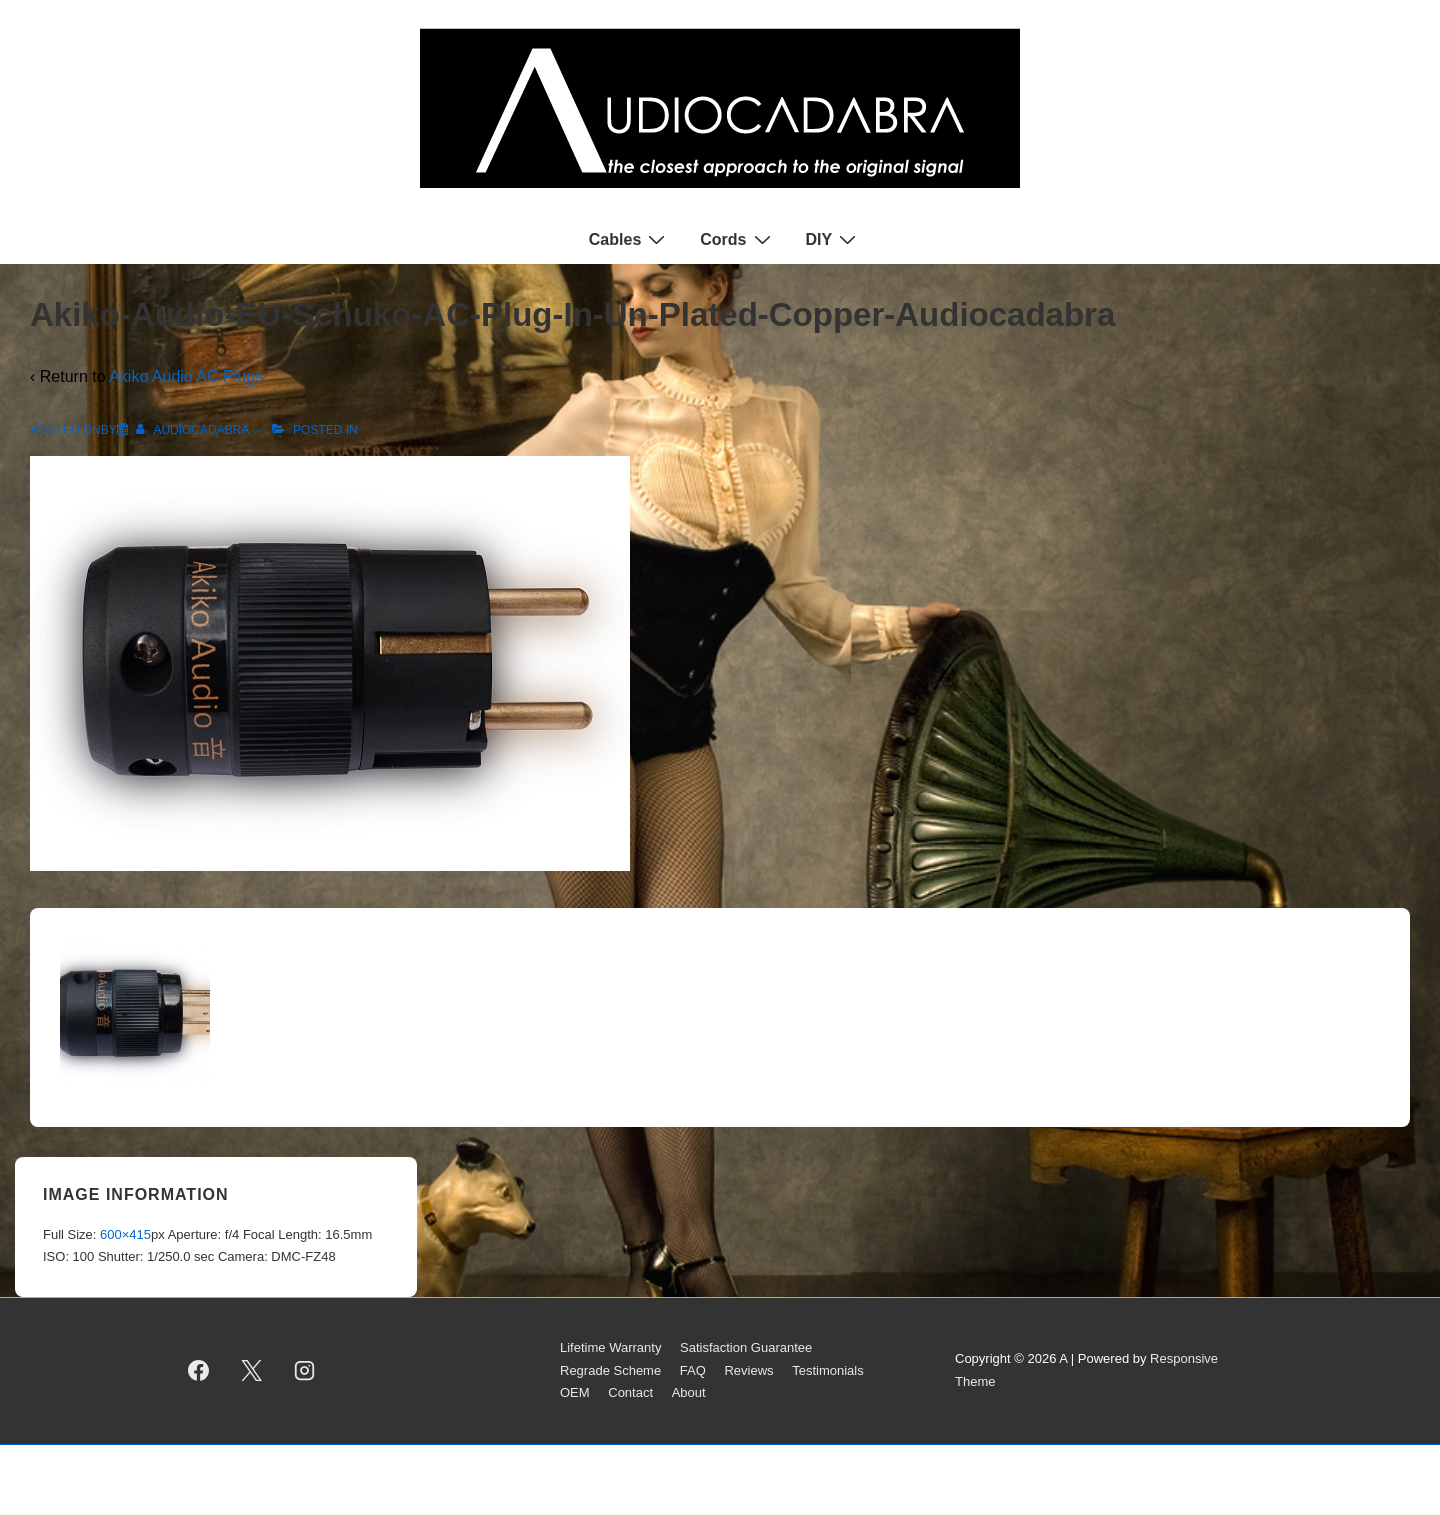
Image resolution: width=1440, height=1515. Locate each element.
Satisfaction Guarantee (746, 1347)
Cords (737, 239)
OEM (575, 1392)
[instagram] (305, 1371)
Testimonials (828, 1370)
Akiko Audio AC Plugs (186, 376)
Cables (629, 239)
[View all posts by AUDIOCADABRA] (194, 430)
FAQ (693, 1370)
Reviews (748, 1370)
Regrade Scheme (610, 1370)
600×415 (125, 1234)
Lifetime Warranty (610, 1347)
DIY (834, 239)
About (689, 1392)
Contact (630, 1392)
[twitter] (252, 1371)
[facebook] (199, 1371)
